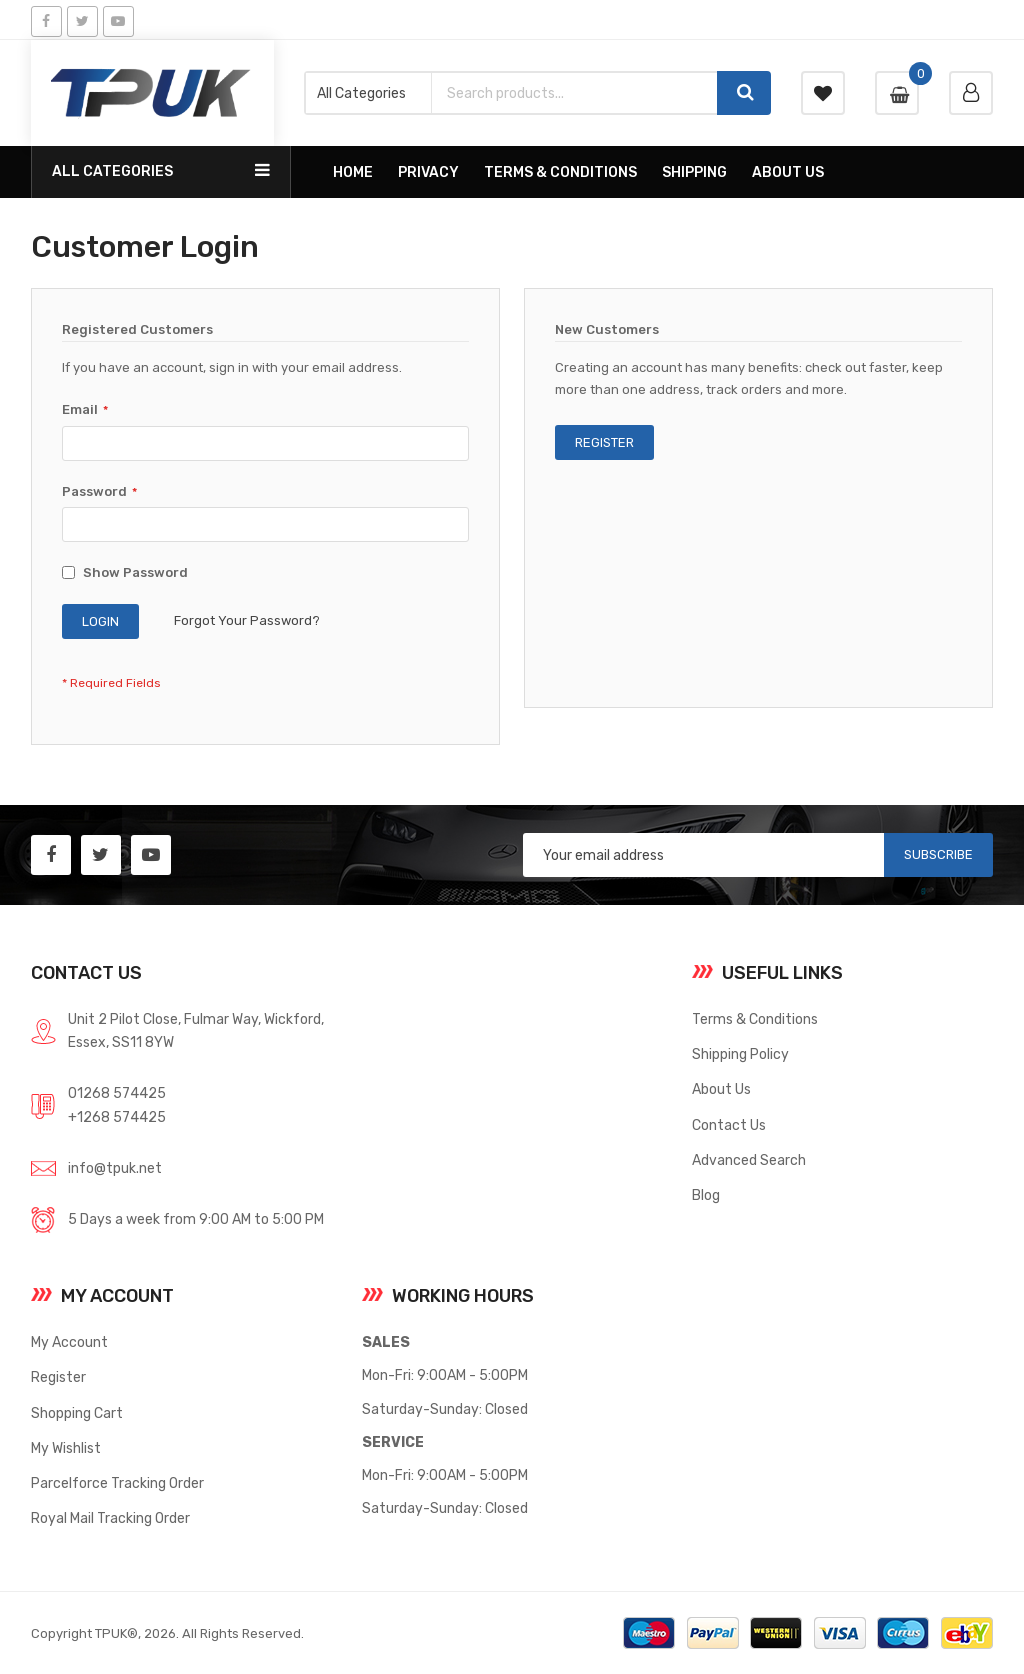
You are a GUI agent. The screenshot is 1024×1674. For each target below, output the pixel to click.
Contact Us (729, 1125)
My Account (69, 1342)
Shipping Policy (740, 1054)
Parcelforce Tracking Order (117, 1483)
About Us (721, 1089)
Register (58, 1377)
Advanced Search (749, 1160)
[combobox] (574, 93)
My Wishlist (66, 1448)
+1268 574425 (117, 1117)
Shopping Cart (77, 1413)
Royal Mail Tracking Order (110, 1518)
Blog (706, 1195)
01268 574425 (117, 1093)
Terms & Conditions (755, 1019)
